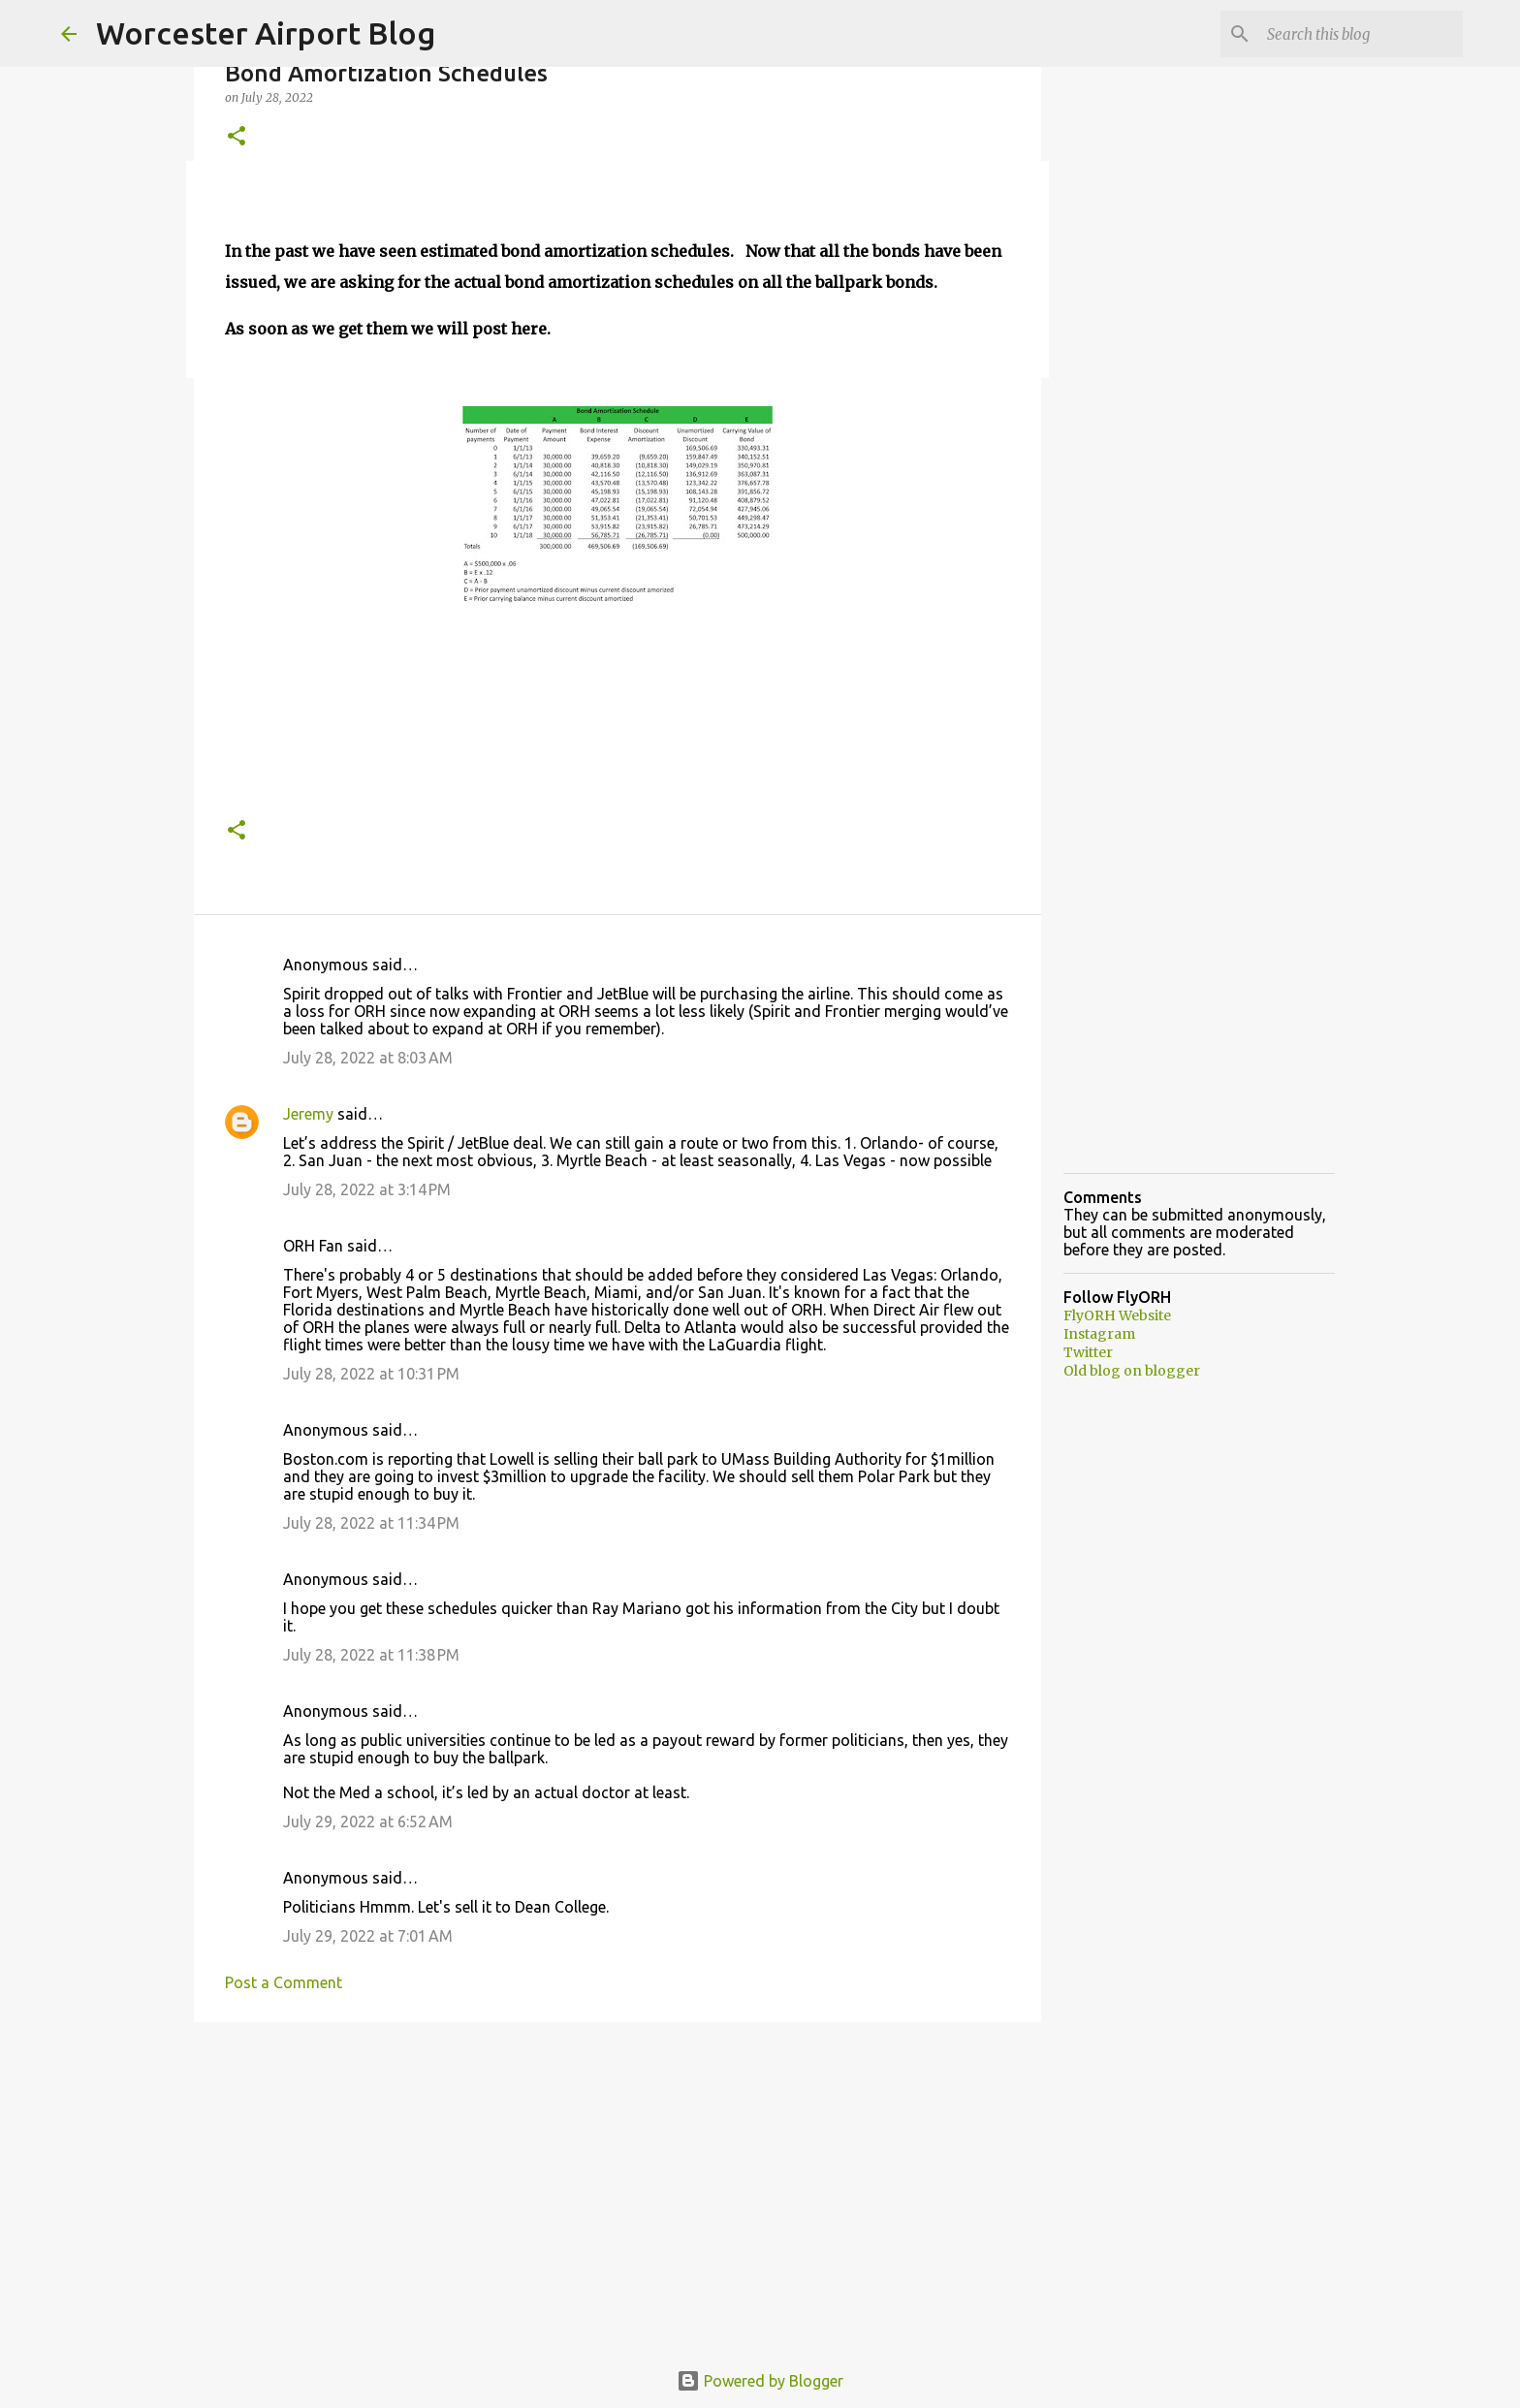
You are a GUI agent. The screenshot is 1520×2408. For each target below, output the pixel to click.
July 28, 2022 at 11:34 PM (371, 1523)
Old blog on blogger (1131, 1370)
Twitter (1088, 1352)
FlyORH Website (1117, 1315)
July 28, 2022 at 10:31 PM (371, 1373)
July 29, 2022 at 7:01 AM (368, 1936)
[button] (236, 137)
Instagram (1099, 1334)
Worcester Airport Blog (265, 33)
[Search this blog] (1361, 34)
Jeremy (308, 1114)
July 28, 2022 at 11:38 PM (371, 1654)
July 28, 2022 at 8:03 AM (368, 1057)
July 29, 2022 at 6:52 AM (368, 1821)
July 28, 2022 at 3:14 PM (367, 1189)
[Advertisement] (617, 2187)
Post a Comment (283, 1982)
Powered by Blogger (760, 2381)
